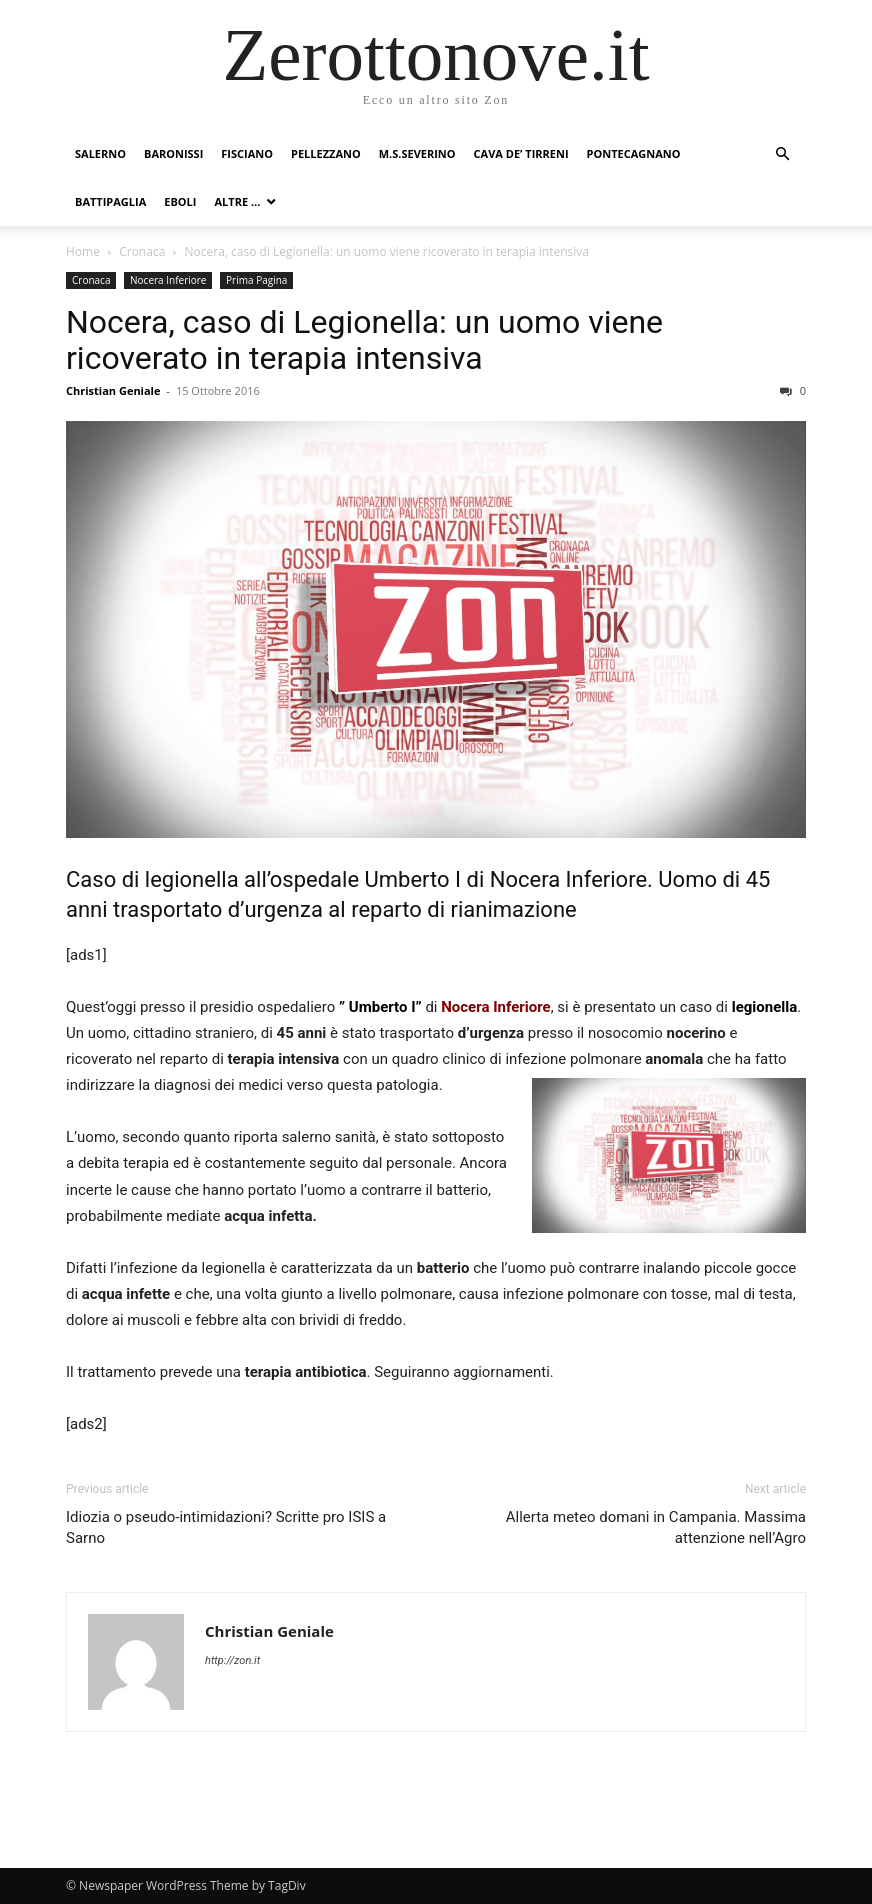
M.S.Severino (417, 153)
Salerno (100, 153)
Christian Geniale (113, 390)
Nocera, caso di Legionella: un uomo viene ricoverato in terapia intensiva (364, 340)
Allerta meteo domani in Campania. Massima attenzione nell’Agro (656, 1527)
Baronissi (173, 153)
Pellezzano (326, 153)
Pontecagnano (634, 153)
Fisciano (247, 153)
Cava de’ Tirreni (521, 153)
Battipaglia (110, 201)
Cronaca (142, 251)
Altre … (237, 201)
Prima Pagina (256, 280)
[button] (782, 154)
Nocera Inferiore (168, 280)
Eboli (180, 201)
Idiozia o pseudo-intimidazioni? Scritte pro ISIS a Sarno (226, 1527)
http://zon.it (232, 1660)
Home (83, 251)
